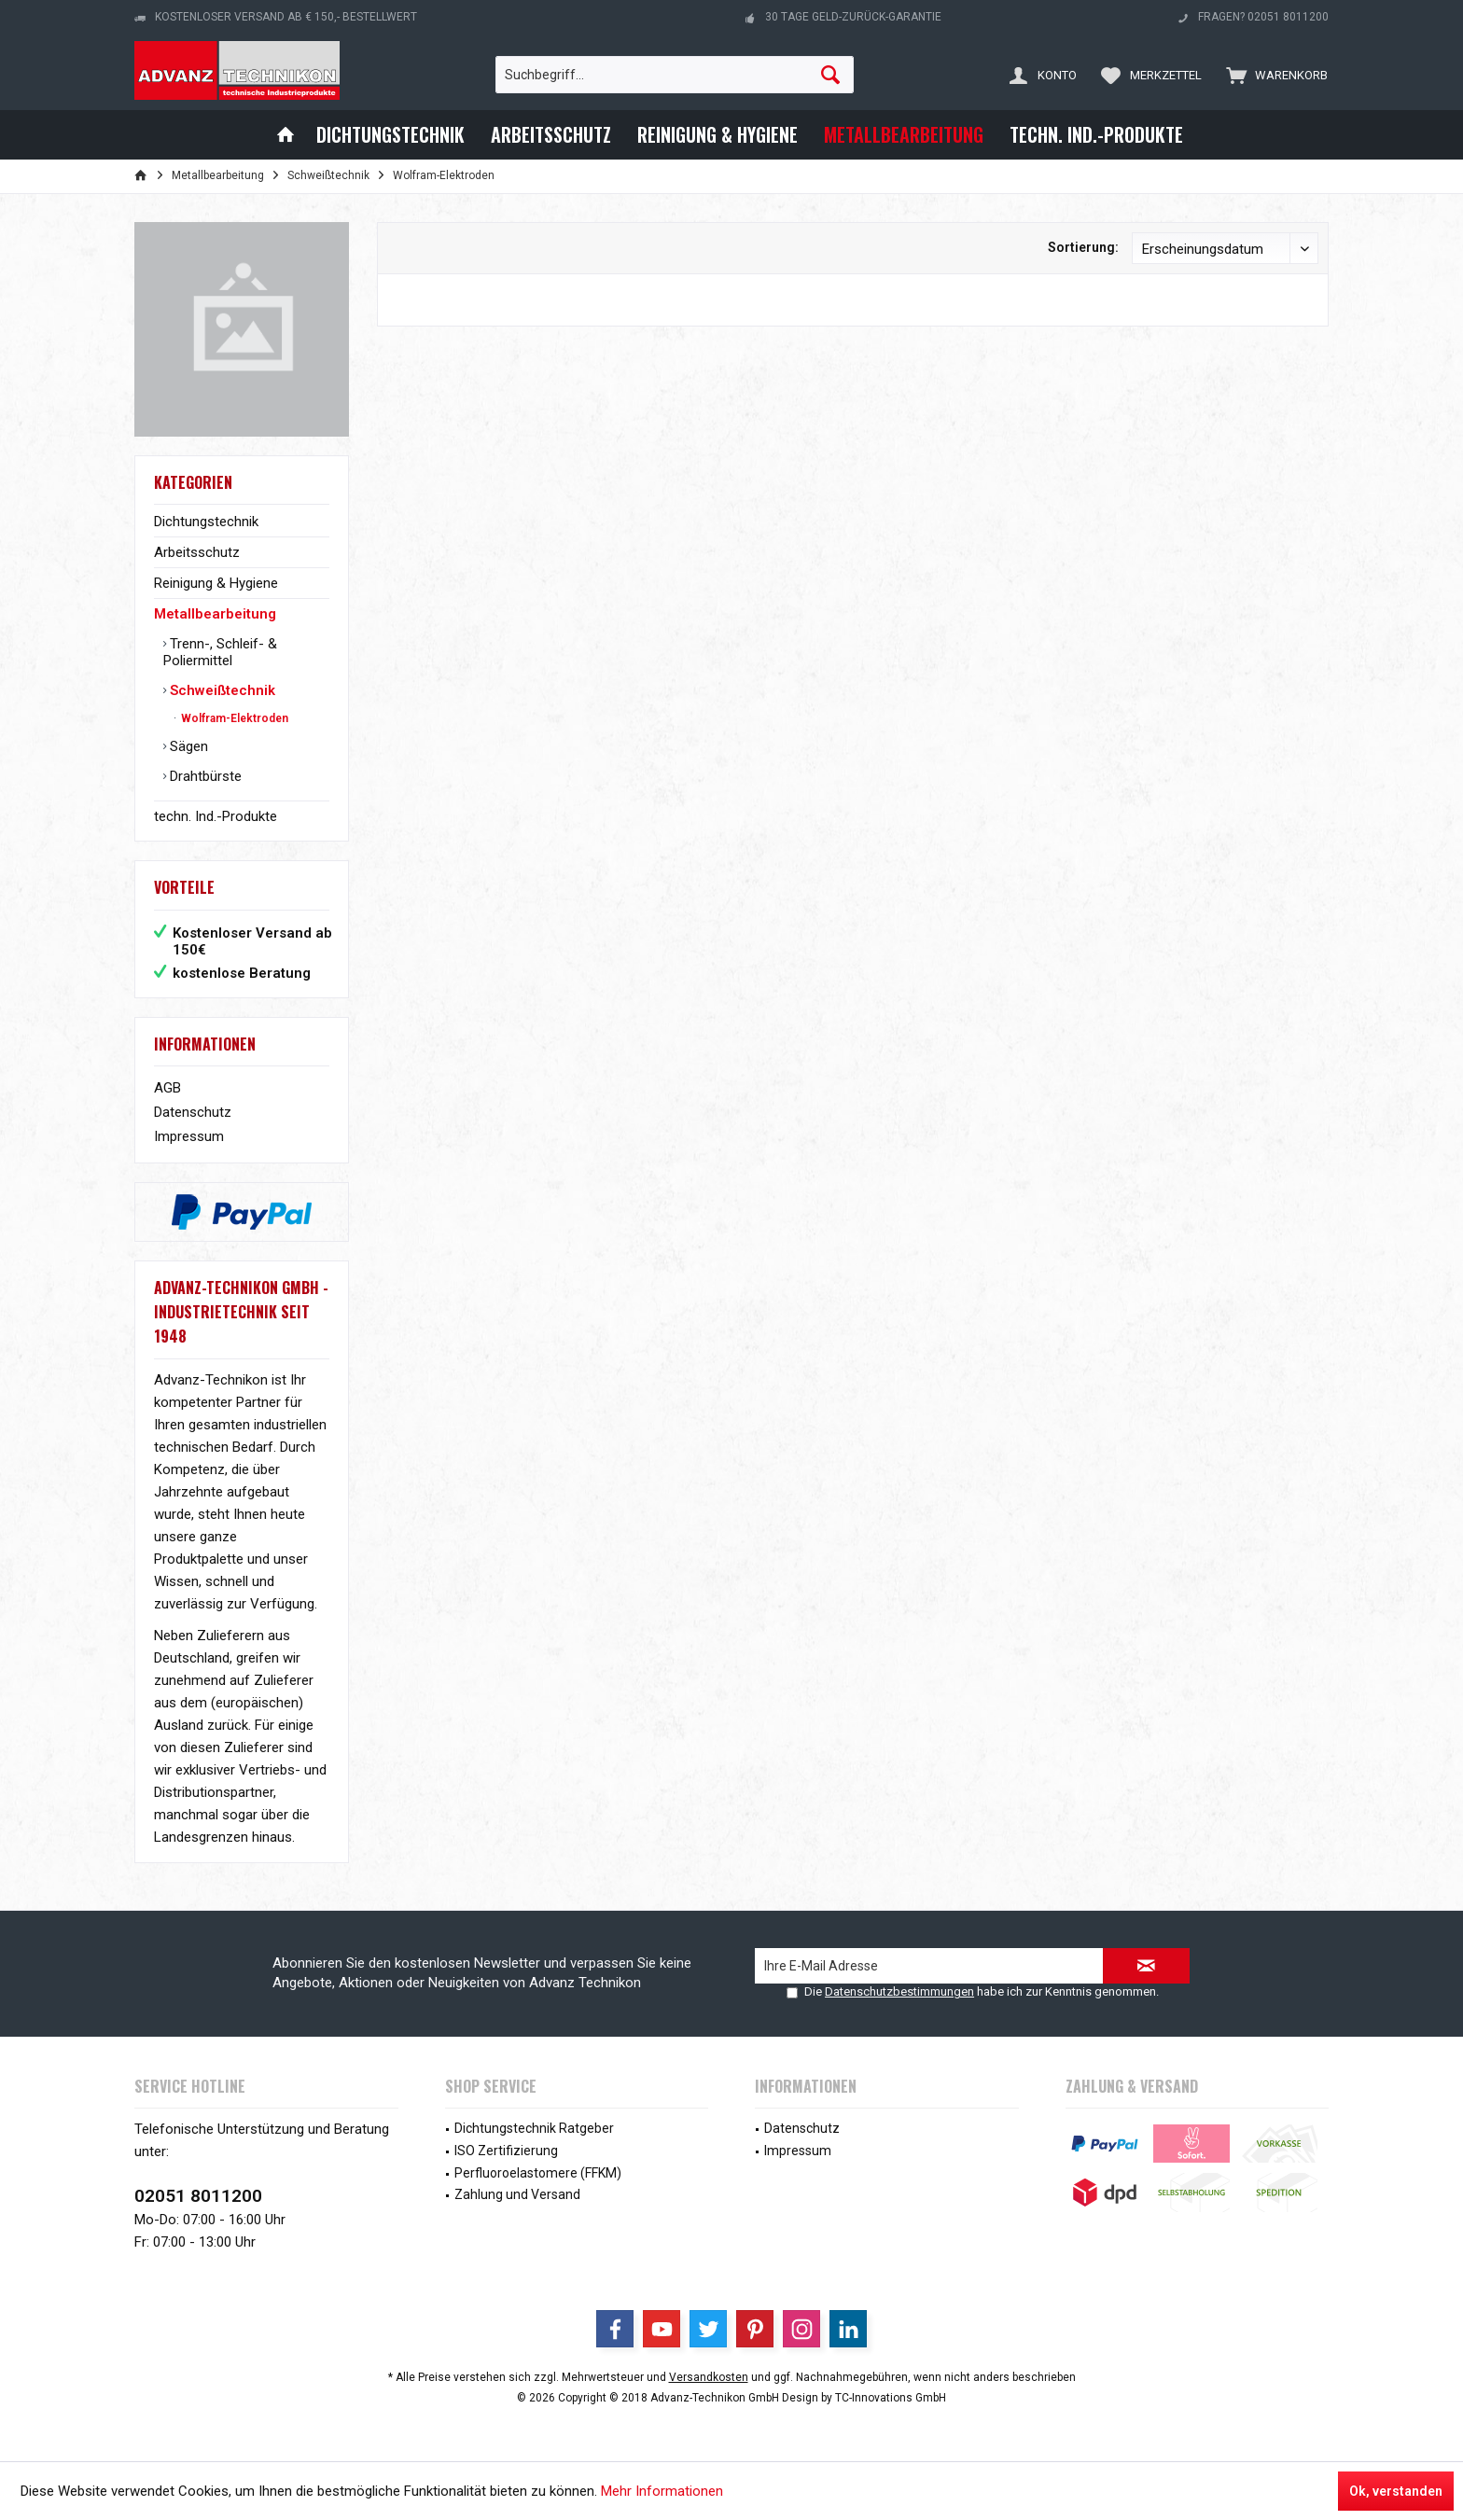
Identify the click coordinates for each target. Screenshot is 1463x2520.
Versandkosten (708, 2377)
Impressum (189, 1136)
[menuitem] (1273, 74)
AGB (167, 1087)
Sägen (187, 746)
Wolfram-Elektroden (233, 718)
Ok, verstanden (1395, 2491)
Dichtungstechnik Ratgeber (534, 2128)
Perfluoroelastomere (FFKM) (537, 2172)
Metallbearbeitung (215, 614)
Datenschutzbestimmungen (899, 1991)
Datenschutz (192, 1112)
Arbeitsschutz (197, 552)
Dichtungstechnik (206, 521)
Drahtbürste (204, 776)
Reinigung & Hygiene (216, 583)
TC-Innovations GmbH (890, 2397)
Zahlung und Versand (517, 2194)
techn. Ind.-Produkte (215, 816)
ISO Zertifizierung (506, 2150)
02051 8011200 (198, 2196)
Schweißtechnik (220, 690)
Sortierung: (1083, 247)
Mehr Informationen (662, 2491)
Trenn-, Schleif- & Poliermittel (220, 652)
